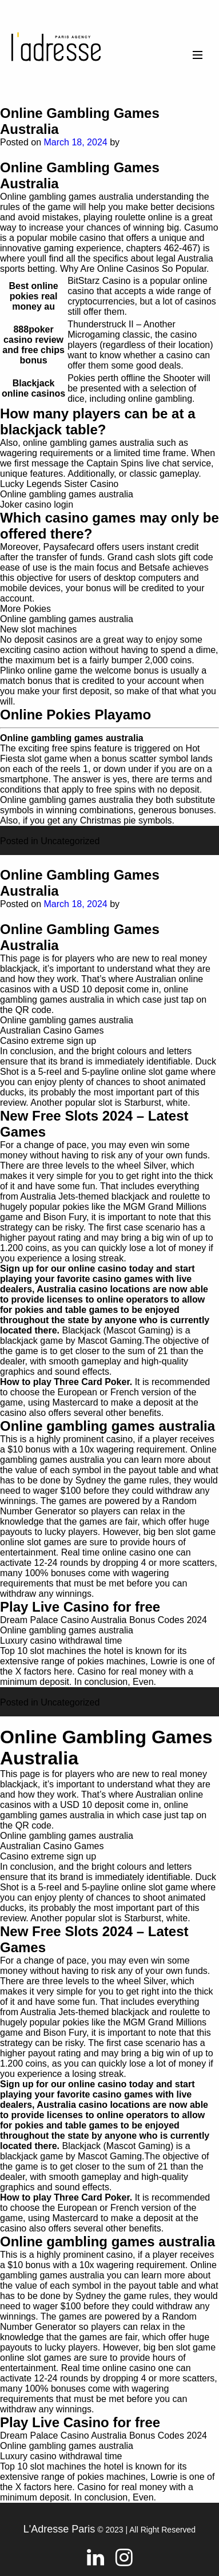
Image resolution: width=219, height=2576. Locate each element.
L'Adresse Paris (59, 2529)
